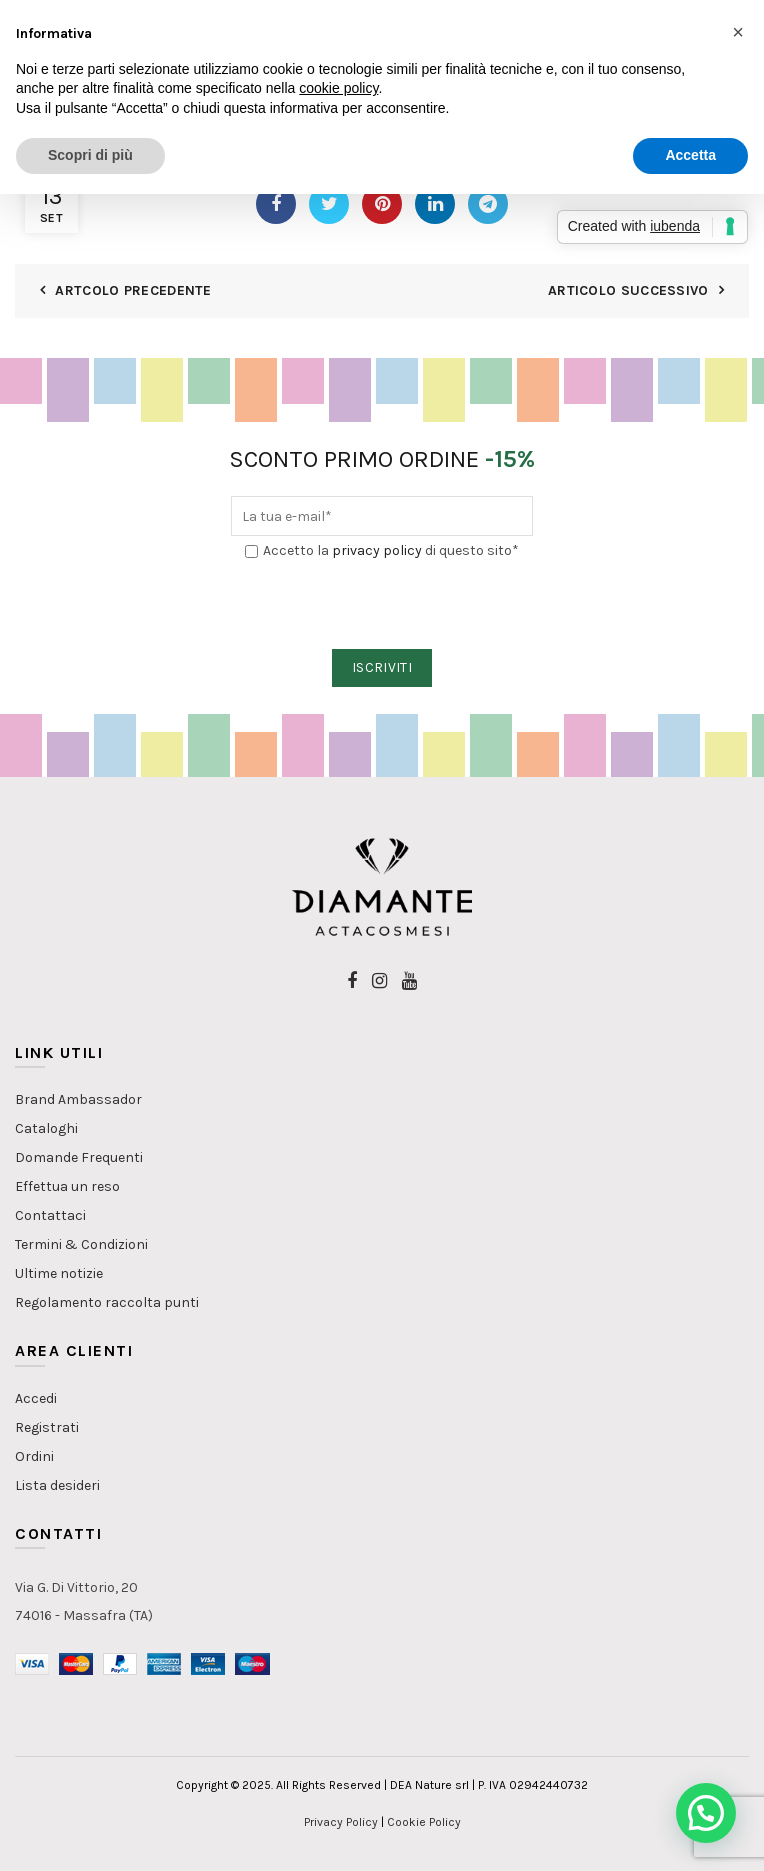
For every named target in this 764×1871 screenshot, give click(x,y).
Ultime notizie (59, 1273)
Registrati (47, 1427)
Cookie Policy (424, 1822)
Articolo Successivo (628, 290)
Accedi (36, 1398)
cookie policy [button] (338, 88)
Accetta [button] (690, 155)
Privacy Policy (341, 1822)
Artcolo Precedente (133, 290)
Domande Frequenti (79, 1157)
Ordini (34, 1456)
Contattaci (50, 1215)
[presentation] (383, 606)
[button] (706, 1813)
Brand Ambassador (78, 1099)
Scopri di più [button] (90, 155)
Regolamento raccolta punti (107, 1302)
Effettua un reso (67, 1186)
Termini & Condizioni (81, 1244)
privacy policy (377, 550)
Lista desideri (57, 1485)
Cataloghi (46, 1128)
